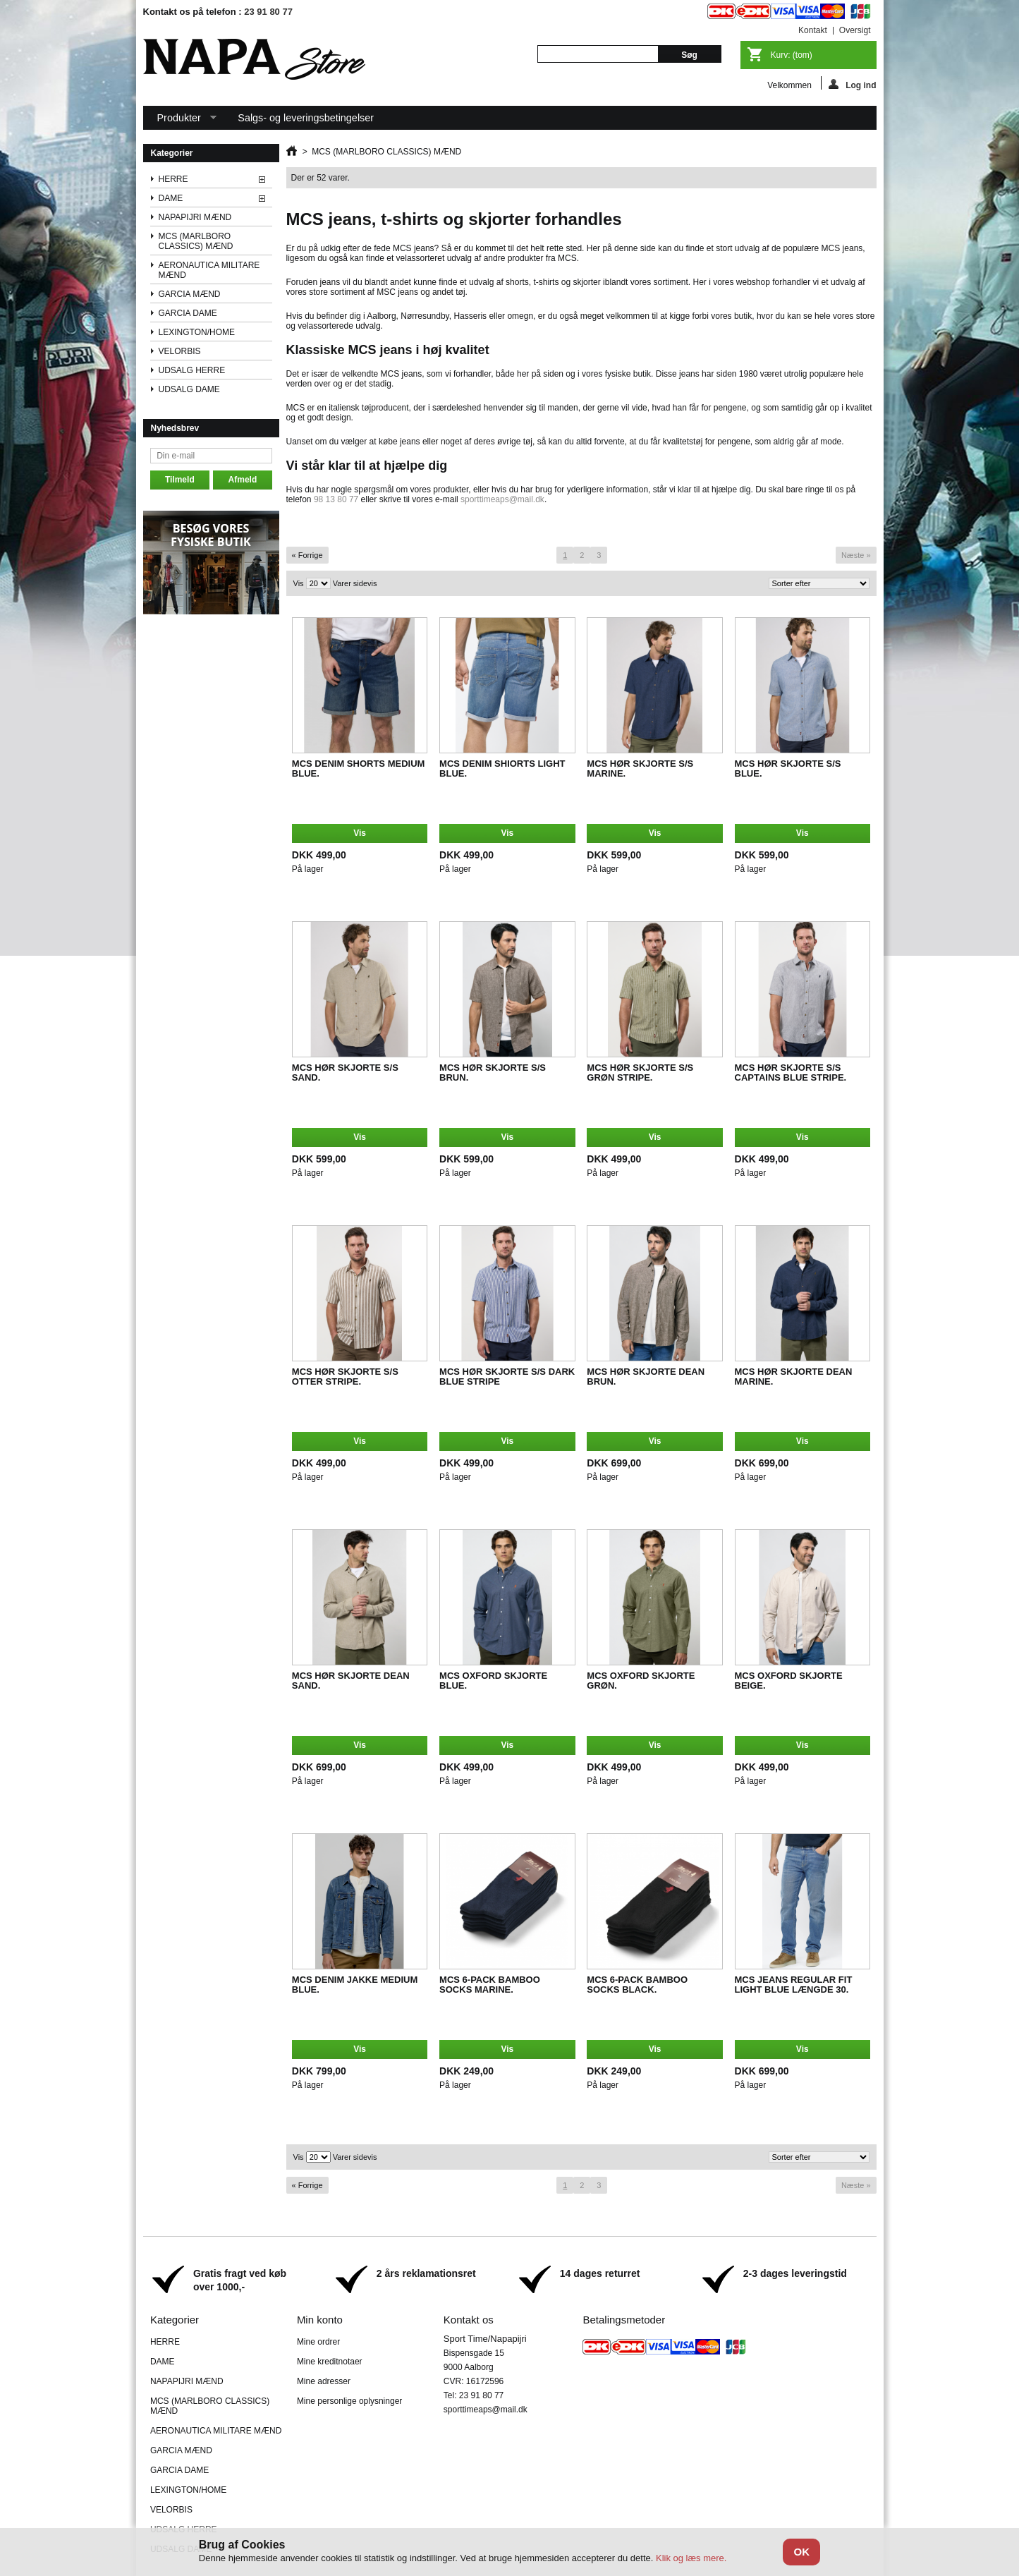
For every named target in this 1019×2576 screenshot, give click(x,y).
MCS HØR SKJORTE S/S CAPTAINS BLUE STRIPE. (791, 1072)
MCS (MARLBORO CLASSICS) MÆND (196, 241)
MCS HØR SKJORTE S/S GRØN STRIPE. (640, 1072)
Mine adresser (323, 2381)
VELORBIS (180, 351)
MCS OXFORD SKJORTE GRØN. (641, 1680)
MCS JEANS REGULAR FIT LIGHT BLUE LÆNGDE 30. (794, 1984)
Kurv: (791, 55)
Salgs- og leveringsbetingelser (306, 117)
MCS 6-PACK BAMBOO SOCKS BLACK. (637, 1984)
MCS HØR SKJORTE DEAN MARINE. (794, 1376)
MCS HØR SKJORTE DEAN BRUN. (645, 1376)
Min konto (320, 2320)
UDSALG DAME (189, 389)
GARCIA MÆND (190, 294)
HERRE (173, 179)
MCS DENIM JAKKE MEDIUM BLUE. (354, 1984)
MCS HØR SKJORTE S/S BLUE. (788, 768)
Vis (298, 583)
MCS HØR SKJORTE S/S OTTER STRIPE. (345, 1376)
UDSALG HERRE (192, 370)
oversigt (855, 30)
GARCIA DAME (188, 313)
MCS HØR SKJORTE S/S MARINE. (640, 768)
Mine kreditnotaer (329, 2362)
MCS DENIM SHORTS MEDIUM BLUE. (358, 768)
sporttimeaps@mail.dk (502, 499)
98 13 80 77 (336, 499)
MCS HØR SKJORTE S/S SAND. (345, 1072)
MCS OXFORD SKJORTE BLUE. (493, 1680)
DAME (171, 198)
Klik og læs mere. (691, 2558)
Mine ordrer (318, 2342)
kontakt (812, 30)
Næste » (856, 555)
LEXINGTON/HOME (197, 332)
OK (801, 2552)
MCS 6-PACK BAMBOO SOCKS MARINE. (489, 1984)
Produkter (180, 121)
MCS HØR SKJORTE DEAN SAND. (351, 1680)
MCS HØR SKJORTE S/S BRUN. (492, 1072)
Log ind (852, 84)
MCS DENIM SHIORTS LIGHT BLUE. (502, 768)
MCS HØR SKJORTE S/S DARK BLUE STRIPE (507, 1376)
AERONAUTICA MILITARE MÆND (209, 270)
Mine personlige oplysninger (349, 2401)
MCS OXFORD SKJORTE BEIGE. (789, 1680)
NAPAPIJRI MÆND (195, 217)
